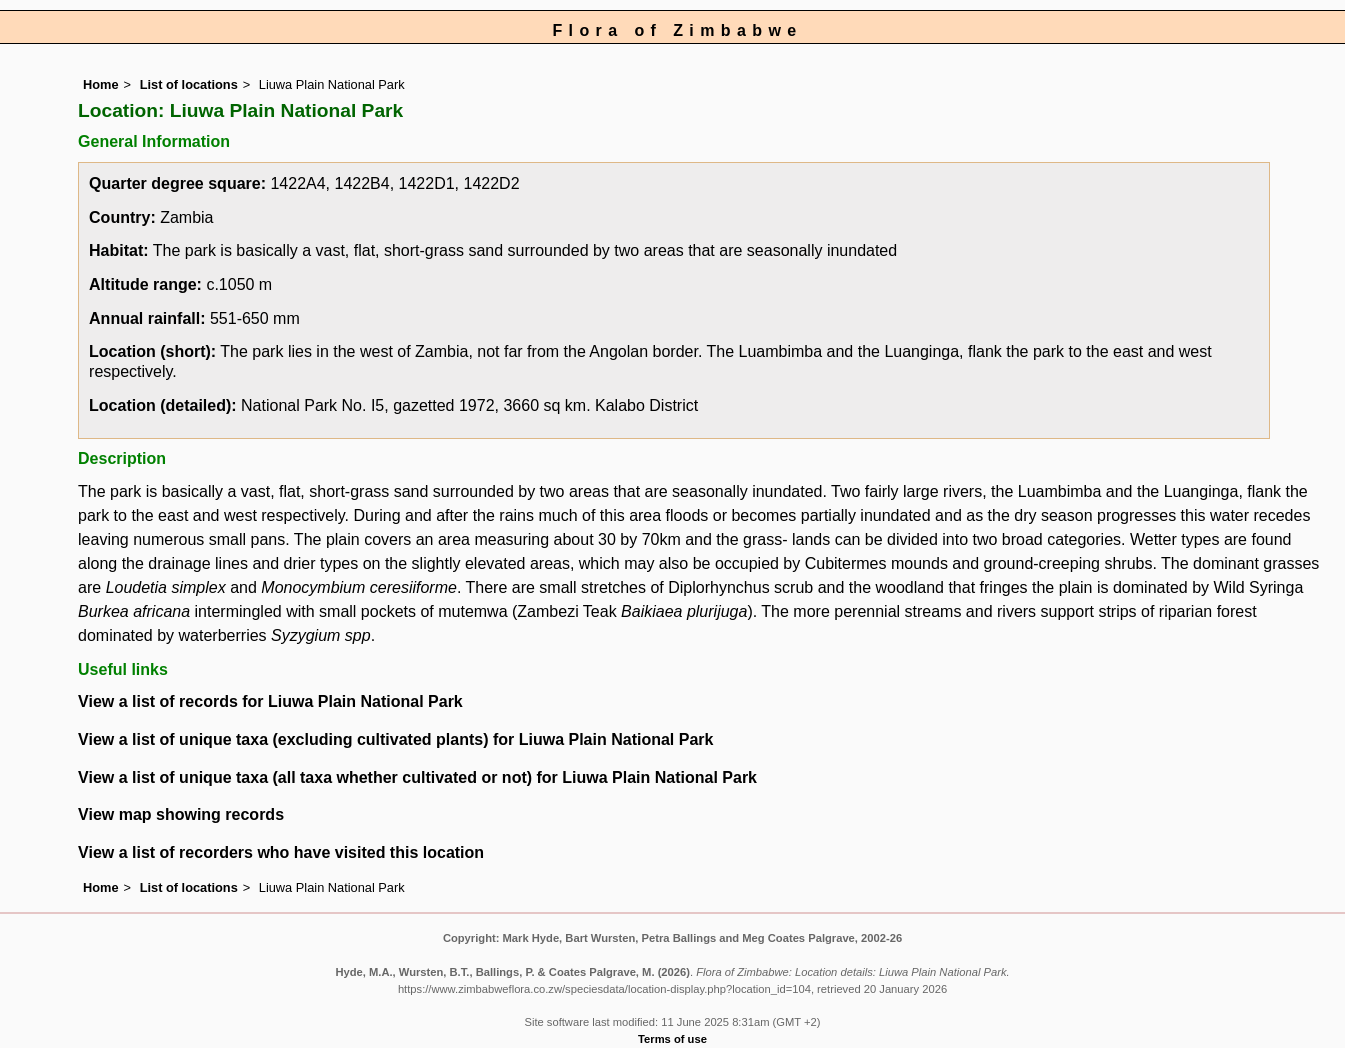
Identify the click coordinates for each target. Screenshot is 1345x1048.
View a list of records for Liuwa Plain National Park (270, 701)
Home (101, 84)
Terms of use (672, 1039)
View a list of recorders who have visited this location (281, 852)
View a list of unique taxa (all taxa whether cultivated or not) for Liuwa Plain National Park (417, 777)
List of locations (189, 84)
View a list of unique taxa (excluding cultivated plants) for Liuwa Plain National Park (395, 739)
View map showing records (181, 814)
